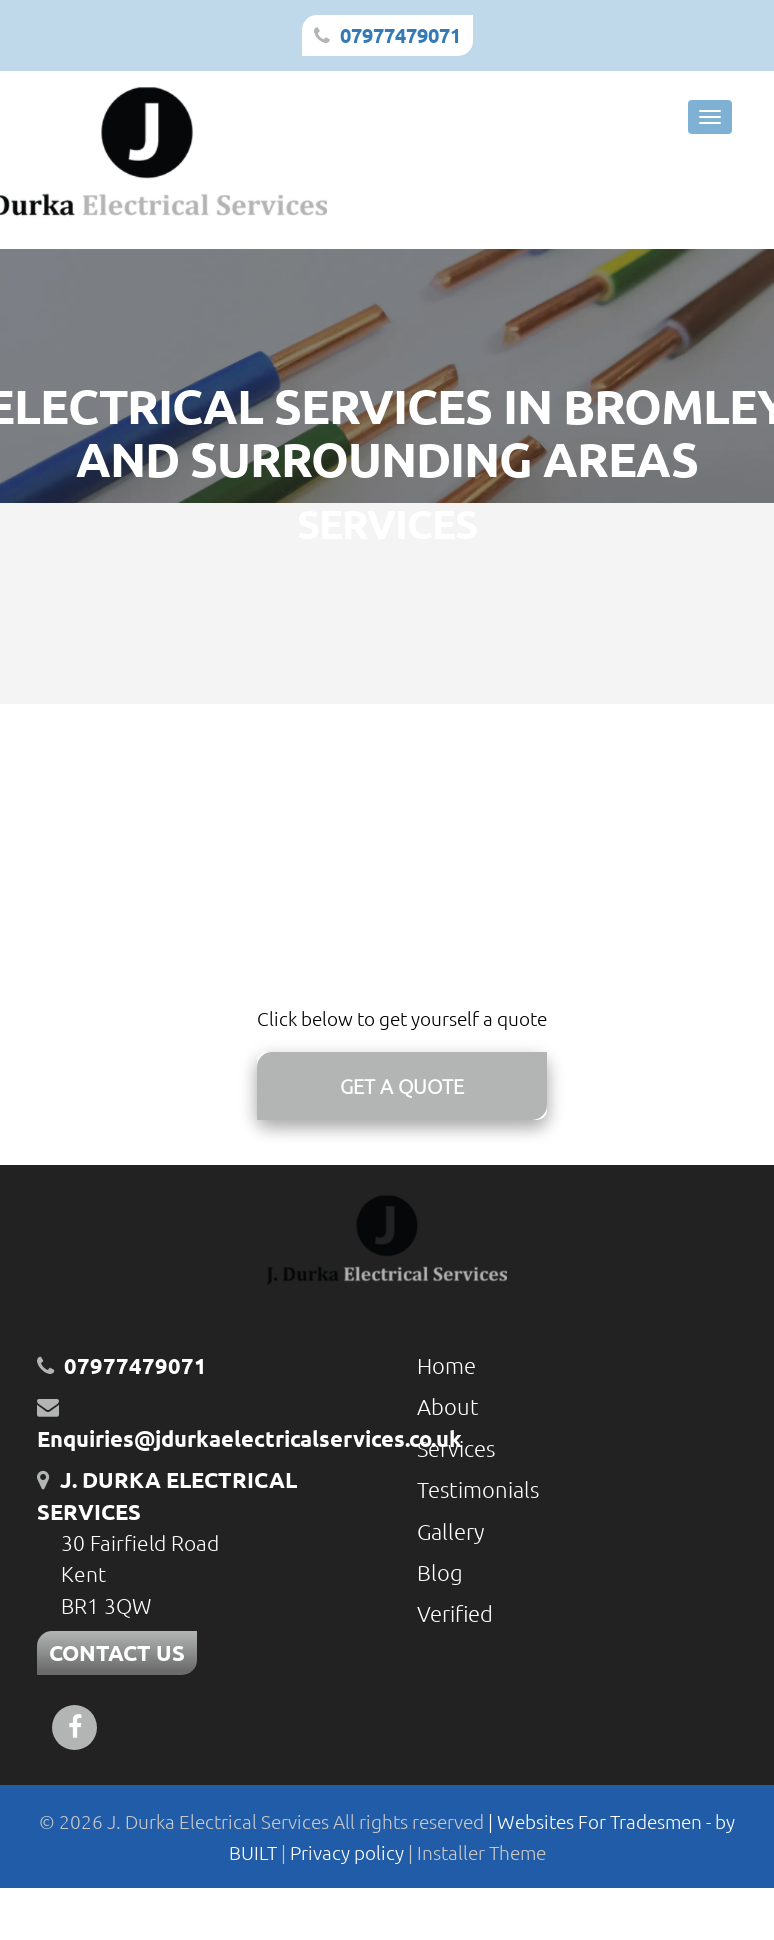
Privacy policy (349, 1852)
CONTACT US (117, 1652)
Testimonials (478, 1489)
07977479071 (400, 35)
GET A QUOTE (402, 1086)
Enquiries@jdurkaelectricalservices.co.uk (249, 1438)
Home (446, 1365)
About (448, 1406)
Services (456, 1448)
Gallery (450, 1531)
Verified (455, 1613)
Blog (440, 1572)
